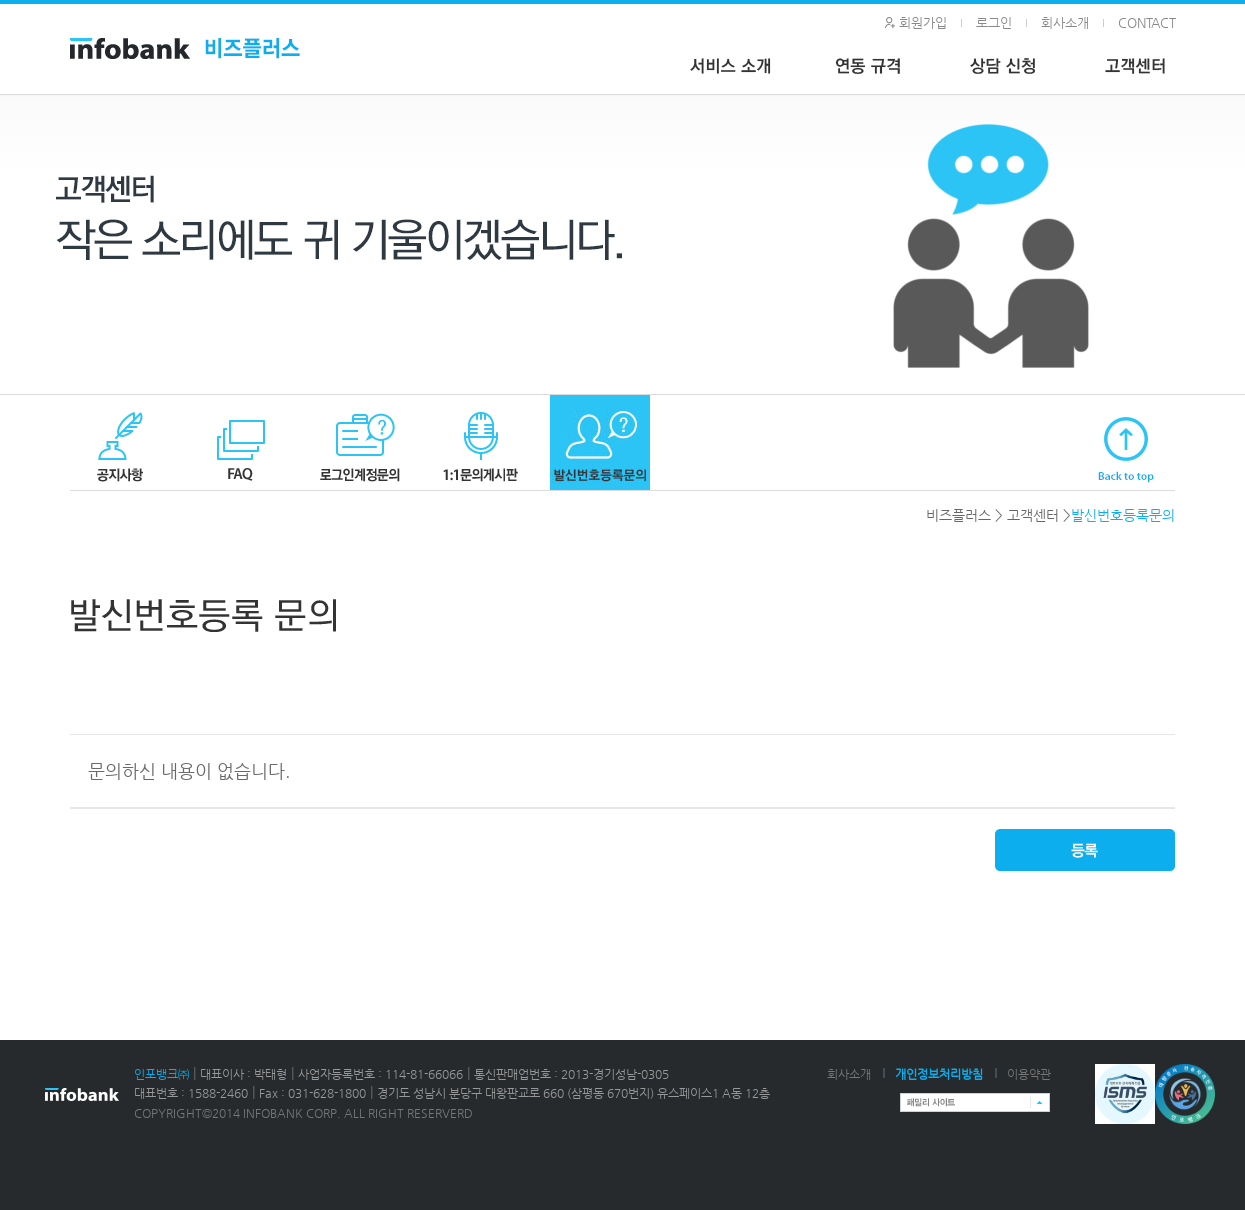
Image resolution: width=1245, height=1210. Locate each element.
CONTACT (1147, 22)
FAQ (240, 442)
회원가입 (923, 22)
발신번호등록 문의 (600, 442)
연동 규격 (875, 68)
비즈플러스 (958, 515)
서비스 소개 (735, 68)
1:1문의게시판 (480, 442)
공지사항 (120, 442)
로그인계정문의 (360, 442)
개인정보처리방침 (939, 1074)
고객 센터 (1145, 68)
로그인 (994, 22)
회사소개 (1065, 22)
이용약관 (1029, 1074)
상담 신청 (1010, 68)
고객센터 (1033, 515)
